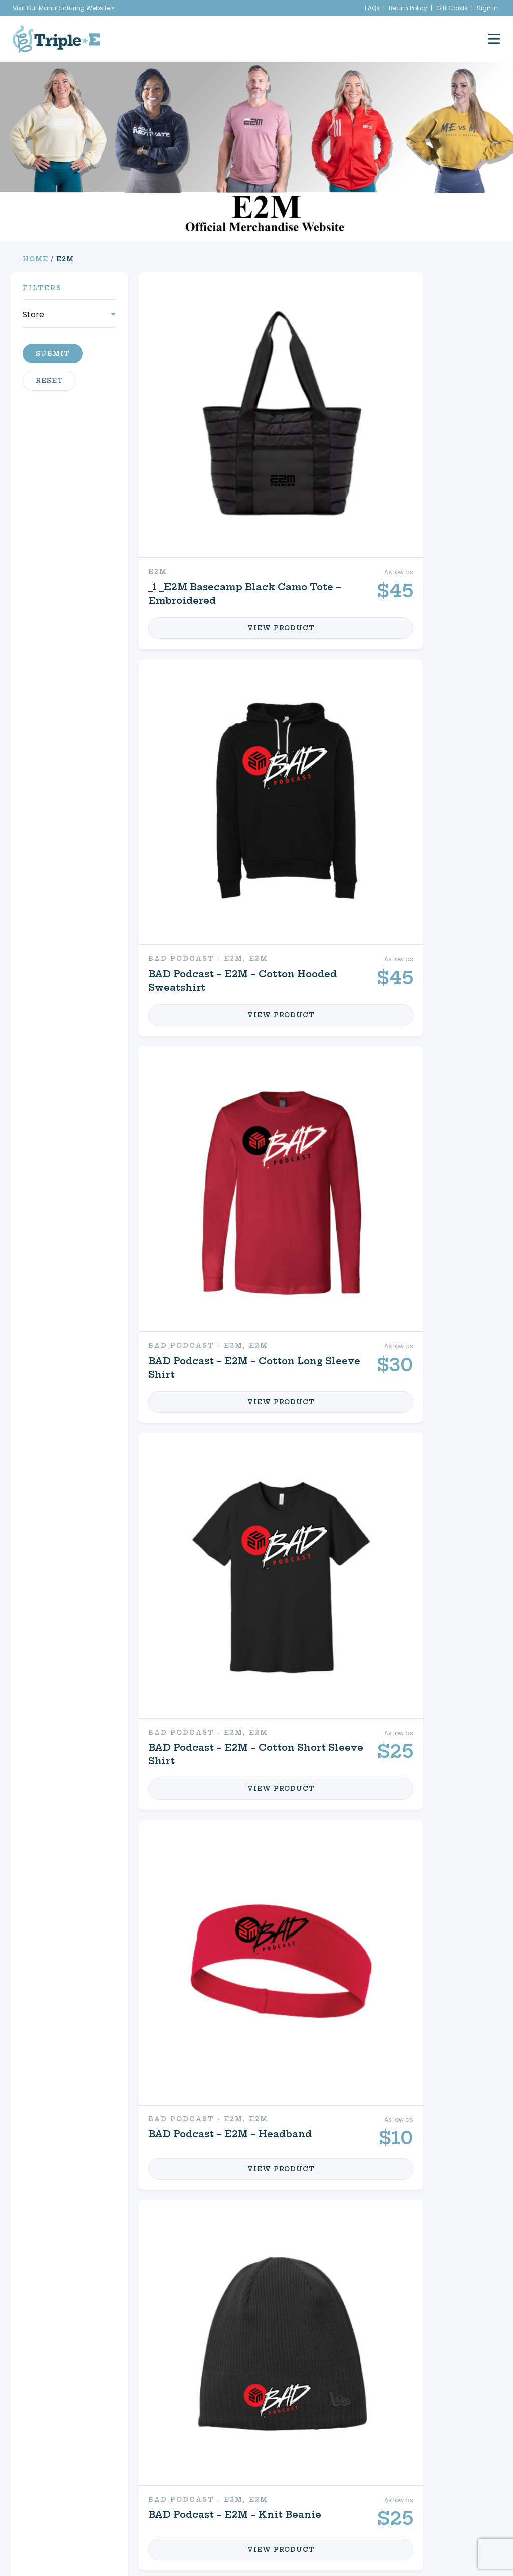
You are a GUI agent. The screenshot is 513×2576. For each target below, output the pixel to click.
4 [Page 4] (237, 2355)
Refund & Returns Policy (356, 2487)
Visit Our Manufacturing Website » (64, 8)
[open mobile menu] (494, 39)
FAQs (372, 8)
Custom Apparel (108, 2219)
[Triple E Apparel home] (56, 39)
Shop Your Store (248, 2250)
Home (35, 259)
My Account (371, 2219)
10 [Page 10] (266, 2355)
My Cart (358, 2250)
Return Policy (408, 8)
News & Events (76, 2460)
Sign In (487, 8)
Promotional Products (98, 2255)
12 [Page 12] (295, 2355)
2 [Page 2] (211, 2355)
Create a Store (361, 2448)
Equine (216, 2219)
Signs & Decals (103, 2292)
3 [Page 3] (224, 2355)
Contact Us (369, 2282)
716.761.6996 (439, 2491)
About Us (68, 2448)
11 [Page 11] (280, 2355)
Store (33, 314)
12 (319, 2062)
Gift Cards (452, 8)
